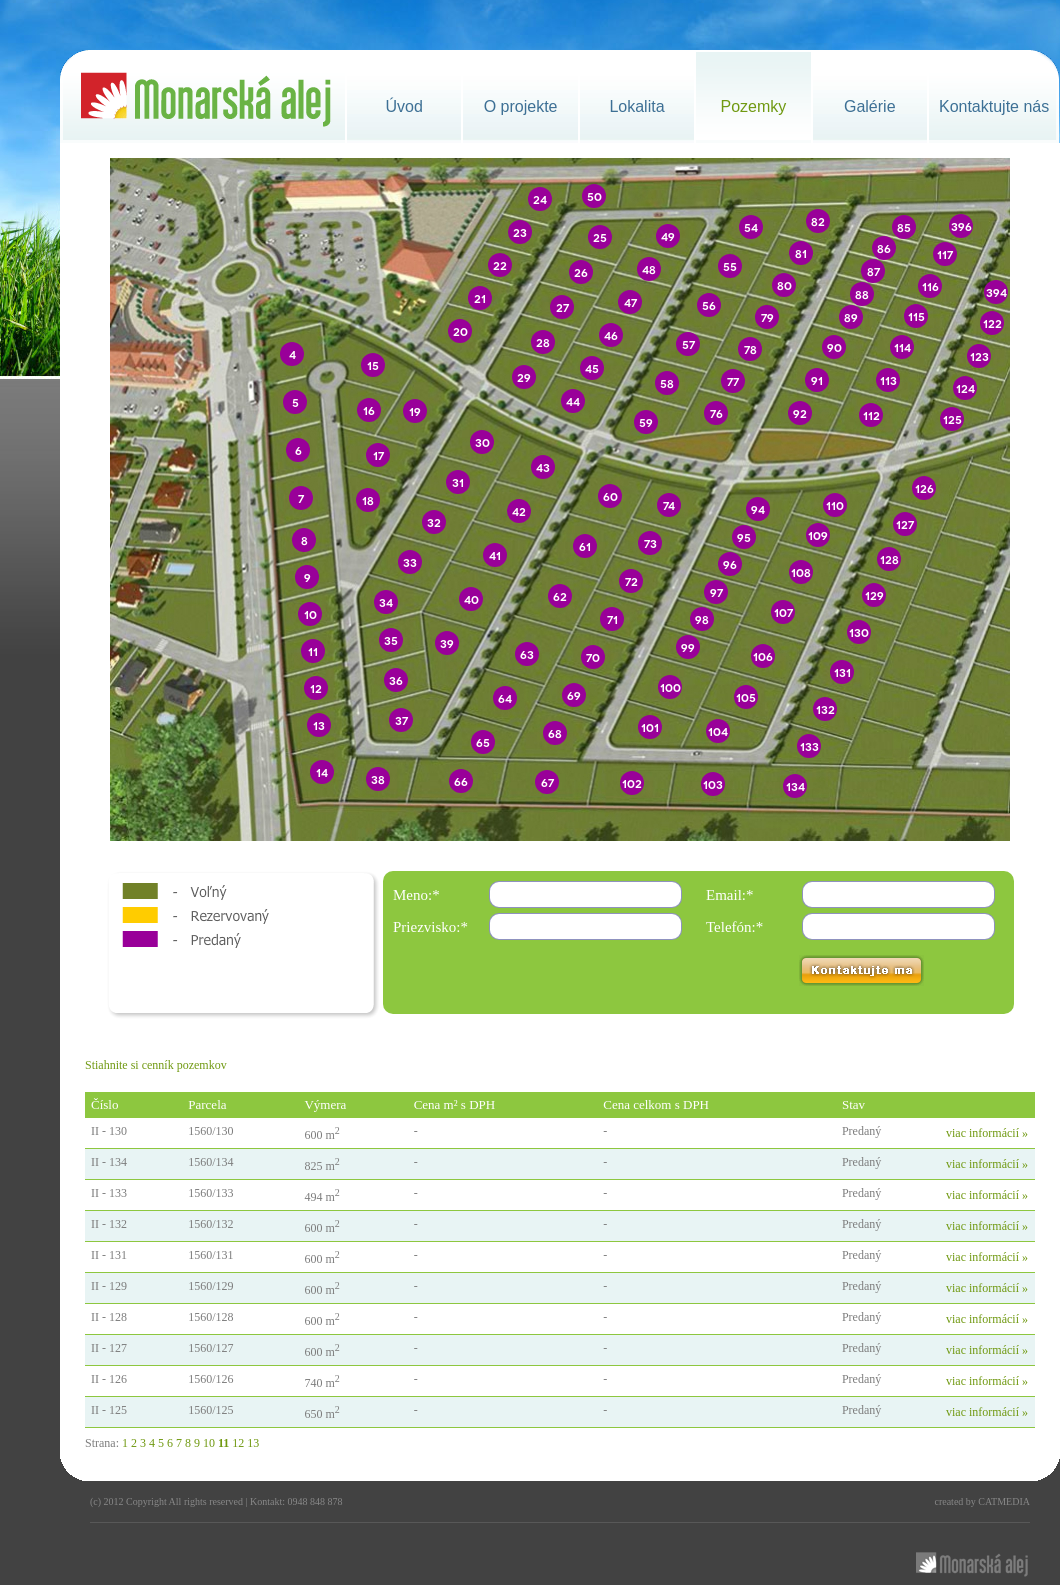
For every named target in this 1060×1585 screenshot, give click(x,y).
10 (209, 1443)
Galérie (870, 106)
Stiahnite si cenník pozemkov (156, 1065)
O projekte (521, 106)
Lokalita (636, 106)
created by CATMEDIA (982, 1501)
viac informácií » (987, 1133)
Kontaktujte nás (994, 106)
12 (238, 1443)
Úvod (404, 106)
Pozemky (753, 106)
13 (253, 1443)
